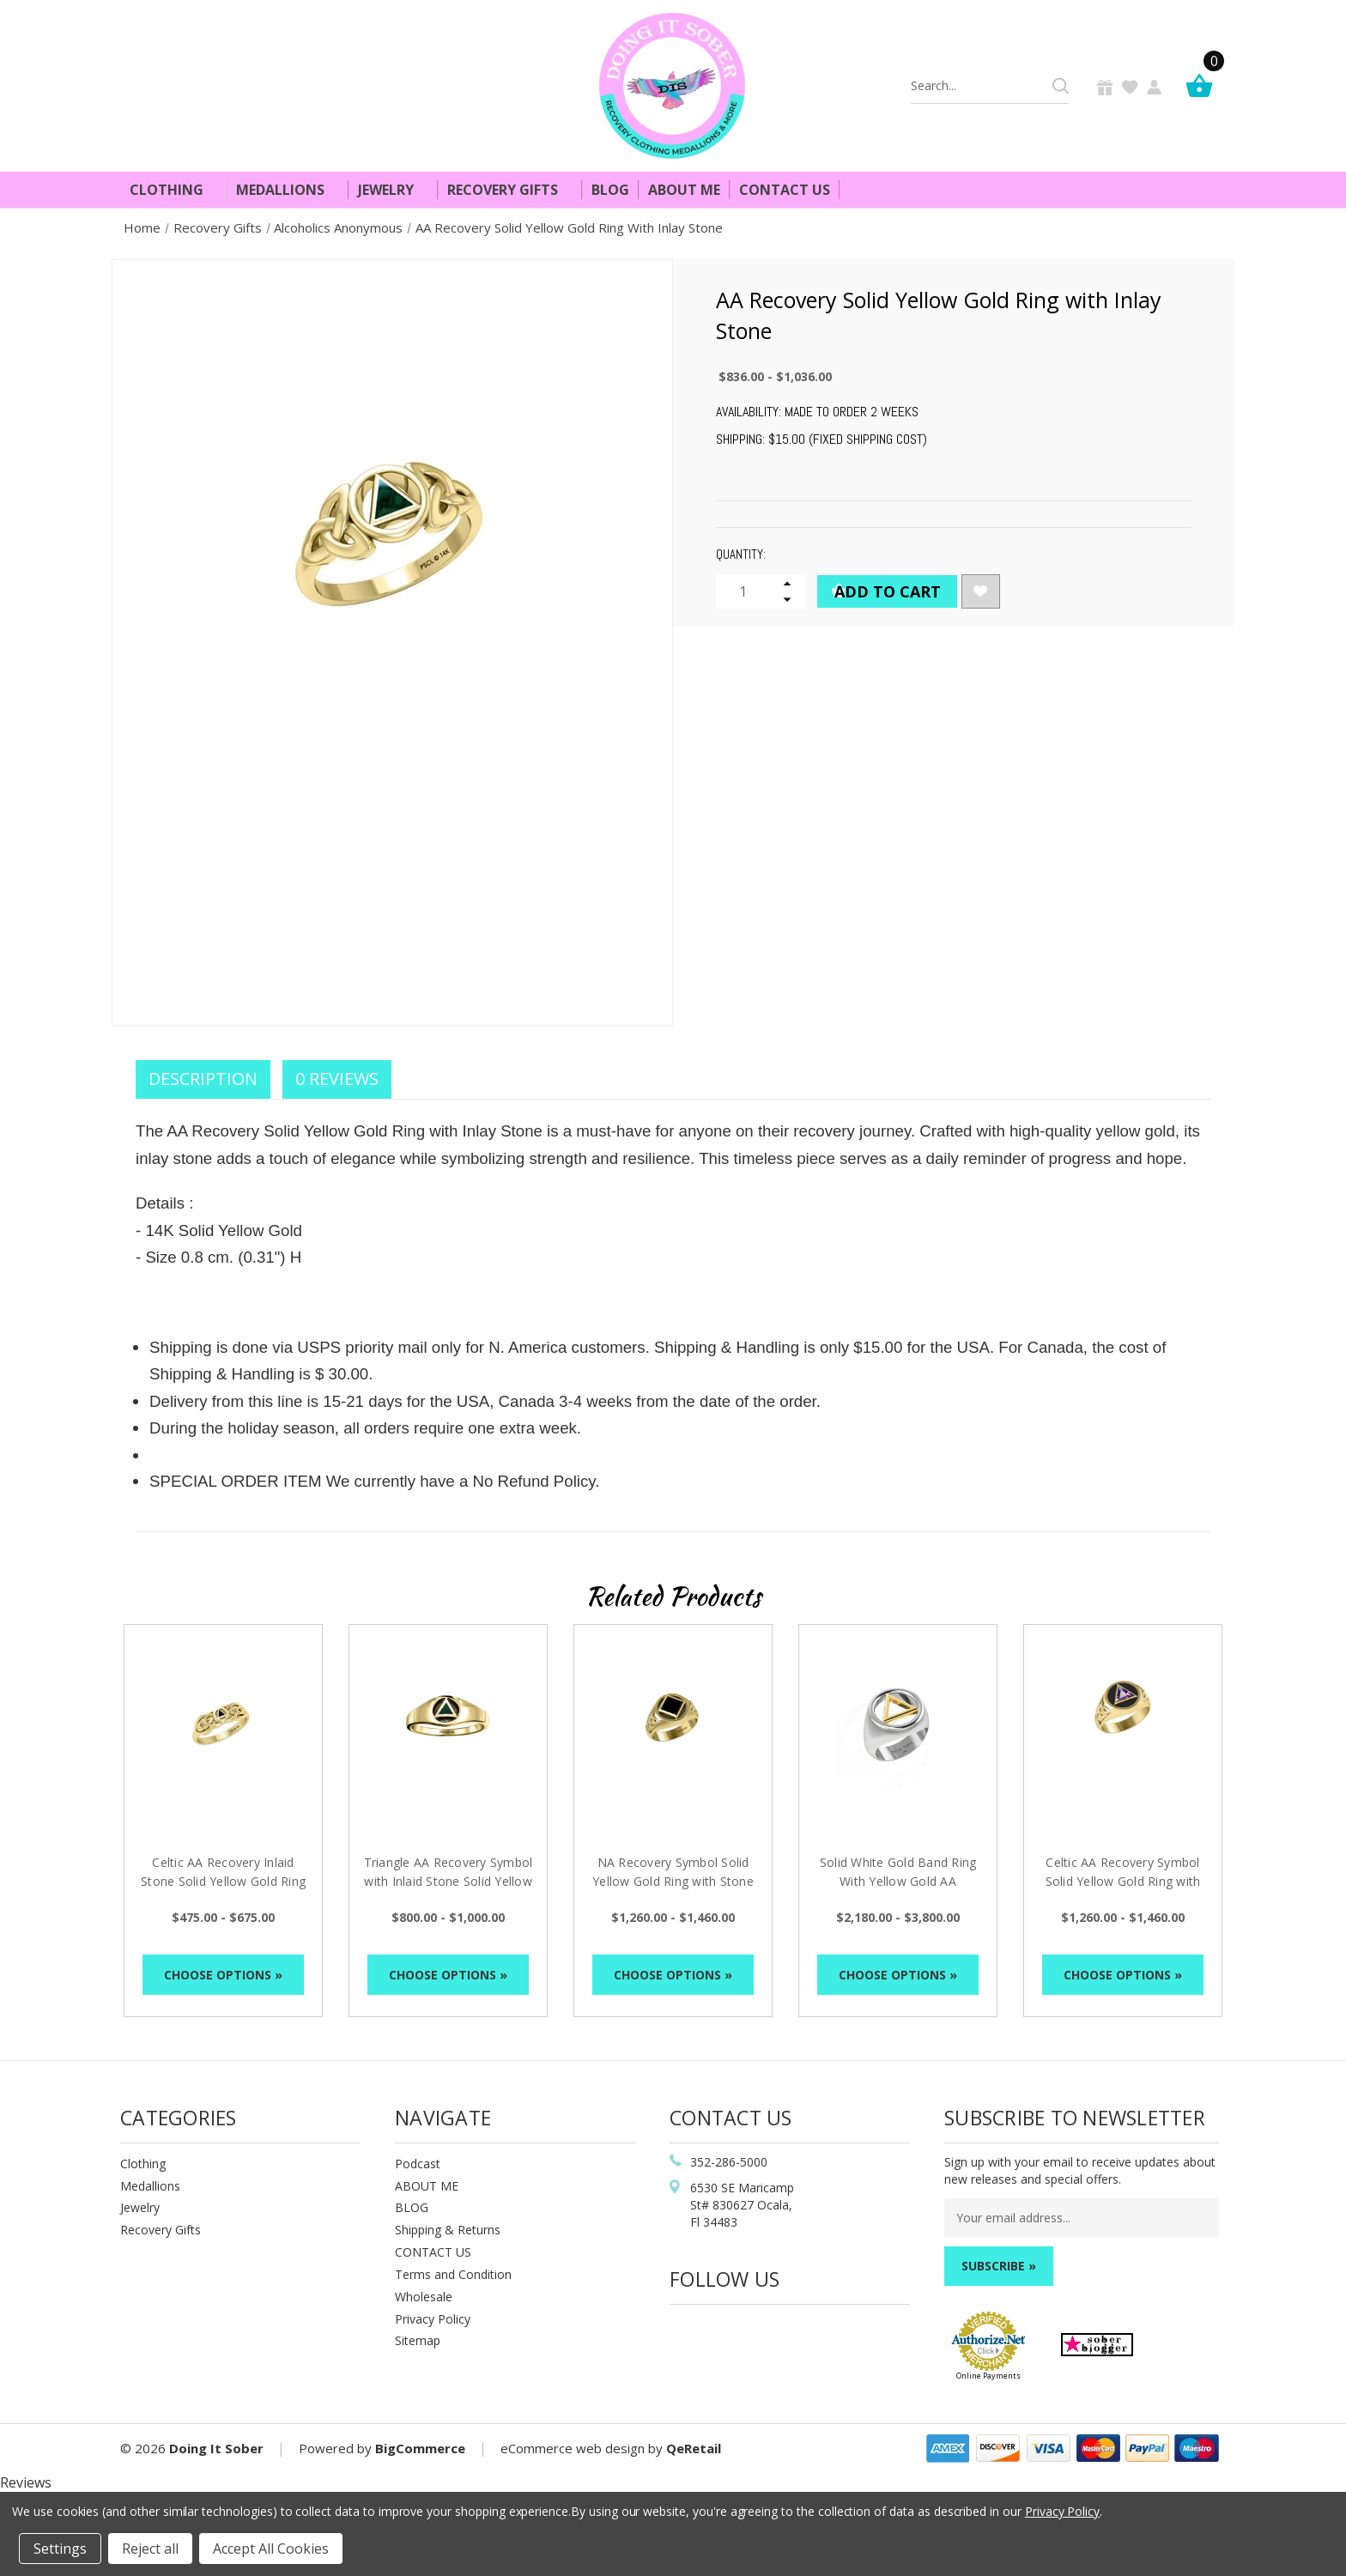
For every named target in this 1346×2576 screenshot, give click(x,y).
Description (203, 1078)
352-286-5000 (728, 2162)
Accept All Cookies (271, 2548)
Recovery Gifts (510, 189)
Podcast (417, 2163)
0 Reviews (337, 1078)
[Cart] (1203, 85)
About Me (684, 189)
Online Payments (988, 2375)
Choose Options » (223, 1975)
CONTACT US (433, 2252)
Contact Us (784, 189)
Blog (610, 189)
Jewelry (393, 189)
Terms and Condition (453, 2274)
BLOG (411, 2207)
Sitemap (417, 2340)
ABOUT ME (426, 2186)
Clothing (174, 189)
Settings (60, 2548)
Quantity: (741, 554)
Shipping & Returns (447, 2229)
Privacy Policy (432, 2319)
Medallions (287, 189)
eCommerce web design (572, 2448)
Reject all (150, 2548)
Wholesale (423, 2296)
